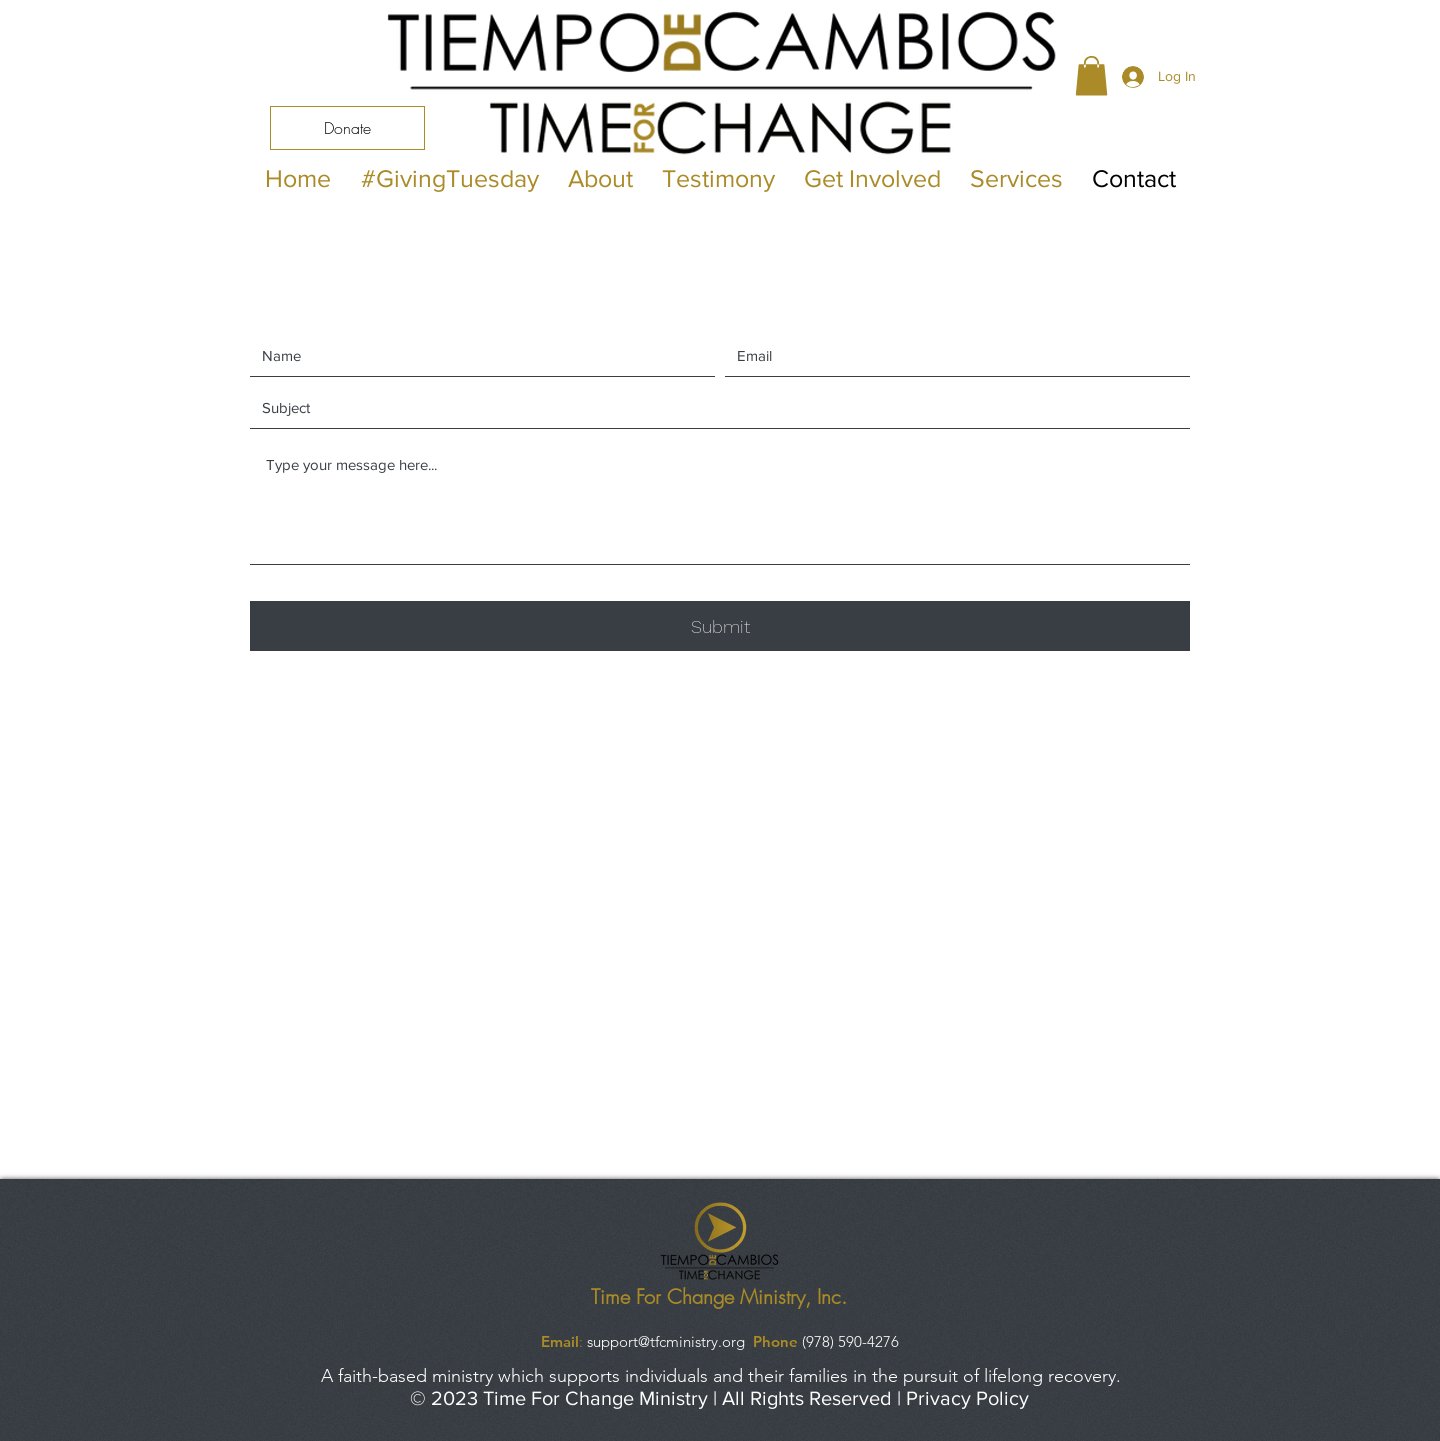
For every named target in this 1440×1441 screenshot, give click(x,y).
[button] (1091, 75)
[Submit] (720, 626)
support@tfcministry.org (666, 1341)
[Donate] (347, 128)
